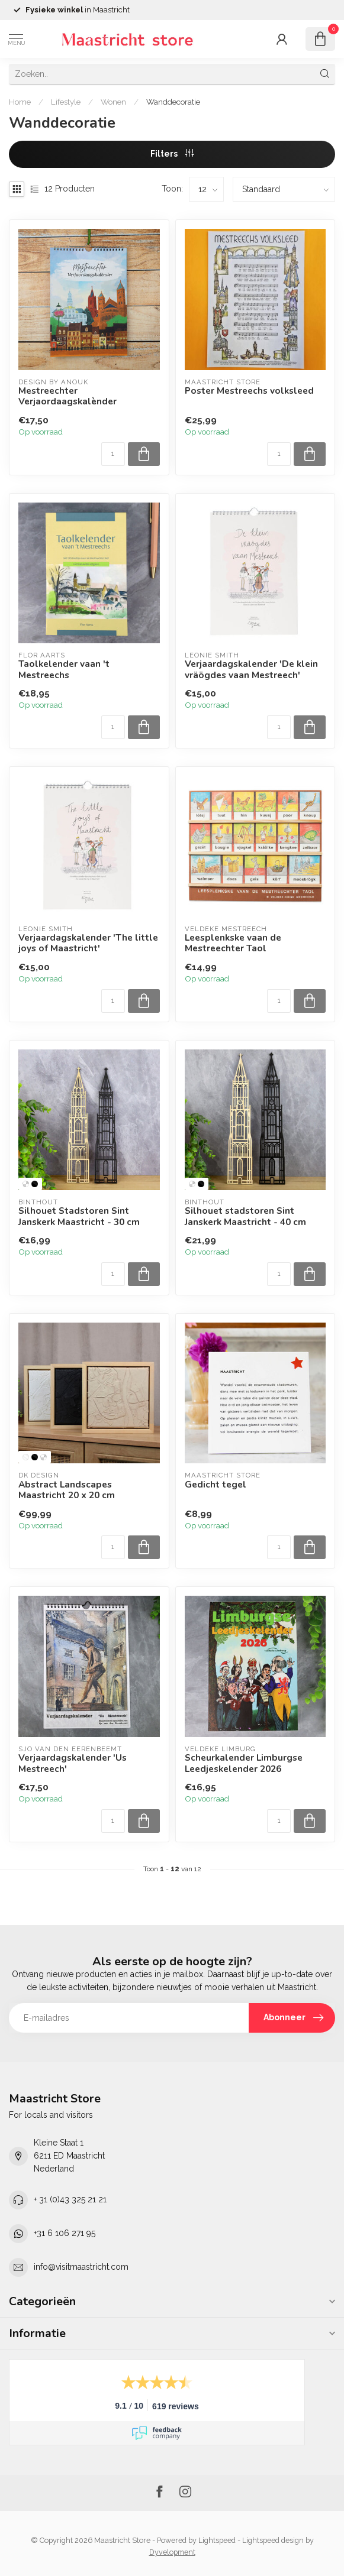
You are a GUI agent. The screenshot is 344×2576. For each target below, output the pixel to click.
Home (20, 101)
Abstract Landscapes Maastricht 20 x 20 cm (66, 1490)
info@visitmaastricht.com (81, 2267)
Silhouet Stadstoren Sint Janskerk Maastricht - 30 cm (79, 1216)
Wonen (113, 101)
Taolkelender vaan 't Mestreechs (64, 670)
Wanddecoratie (173, 101)
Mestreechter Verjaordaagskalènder (67, 396)
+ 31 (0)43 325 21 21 (70, 2199)
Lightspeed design (273, 2540)
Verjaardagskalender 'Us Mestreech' (72, 1763)
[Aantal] (113, 454)
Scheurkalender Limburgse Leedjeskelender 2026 (244, 1763)
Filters (172, 153)
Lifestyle (66, 101)
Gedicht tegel (215, 1484)
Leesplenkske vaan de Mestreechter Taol (233, 943)
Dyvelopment (172, 2552)
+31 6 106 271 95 (64, 2233)
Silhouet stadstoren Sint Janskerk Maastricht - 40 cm (245, 1216)
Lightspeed (217, 2540)
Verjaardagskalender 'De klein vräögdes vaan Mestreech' (251, 670)
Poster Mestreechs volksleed (249, 390)
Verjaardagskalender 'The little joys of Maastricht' (88, 943)
